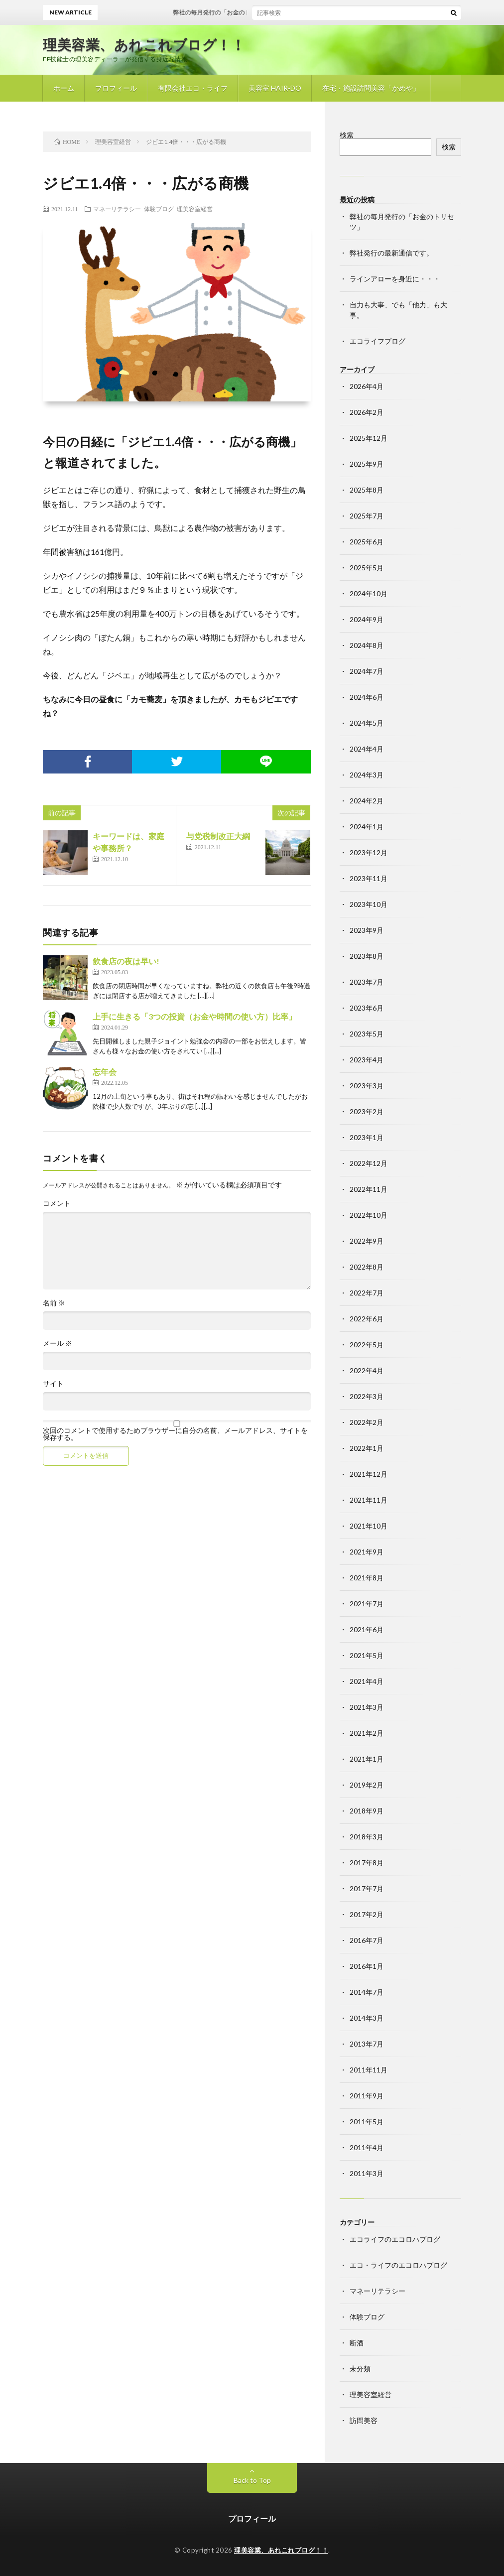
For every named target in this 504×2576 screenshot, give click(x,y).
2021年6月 (366, 1629)
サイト (53, 1383)
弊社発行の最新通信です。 (391, 253)
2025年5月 (366, 567)
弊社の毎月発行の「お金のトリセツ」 (248, 12)
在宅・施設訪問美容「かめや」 (371, 88)
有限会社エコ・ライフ (193, 88)
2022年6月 (366, 1318)
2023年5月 (366, 1034)
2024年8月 (366, 645)
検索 (347, 134)
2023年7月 (366, 982)
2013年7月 (366, 2044)
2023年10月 (368, 904)
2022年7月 (366, 1292)
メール (57, 1343)
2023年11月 (368, 878)
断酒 (357, 2342)
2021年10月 (368, 1526)
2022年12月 (368, 1163)
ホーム (63, 88)
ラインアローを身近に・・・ (395, 278)
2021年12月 (368, 1474)
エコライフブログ (377, 341)
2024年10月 (368, 593)
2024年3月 (366, 775)
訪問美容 (364, 2420)
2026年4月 (366, 386)
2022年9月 (366, 1241)
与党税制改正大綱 (218, 836)
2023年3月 (366, 1085)
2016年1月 (366, 1966)
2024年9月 (366, 619)
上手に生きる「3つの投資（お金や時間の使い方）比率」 (194, 1016)
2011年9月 (366, 2095)
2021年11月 (368, 1500)
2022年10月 (368, 1215)
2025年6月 (366, 541)
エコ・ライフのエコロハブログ (398, 2265)
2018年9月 (366, 1810)
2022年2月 (366, 1422)
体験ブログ (159, 209)
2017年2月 (366, 1914)
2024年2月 (366, 800)
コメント (57, 1203)
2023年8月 (366, 956)
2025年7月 (366, 516)
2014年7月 (366, 1992)
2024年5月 (366, 723)
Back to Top (252, 2480)
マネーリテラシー (117, 209)
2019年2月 (366, 1785)
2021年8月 (366, 1577)
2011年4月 (366, 2147)
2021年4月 (366, 1681)
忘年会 (105, 1071)
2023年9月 (366, 930)
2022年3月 (366, 1396)
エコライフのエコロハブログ (395, 2239)
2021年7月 (366, 1603)
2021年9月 (366, 1551)
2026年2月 (366, 412)
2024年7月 (366, 671)
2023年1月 (366, 1137)
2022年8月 (366, 1267)
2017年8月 (366, 1862)
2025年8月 (366, 490)
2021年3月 (366, 1707)
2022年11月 (368, 1189)
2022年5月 (366, 1344)
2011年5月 (366, 2121)
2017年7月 (366, 1888)
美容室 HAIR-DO (275, 88)
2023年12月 (368, 852)
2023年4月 (366, 1059)
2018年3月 (366, 1836)
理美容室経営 (195, 209)
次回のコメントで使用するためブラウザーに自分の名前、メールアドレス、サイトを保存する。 (175, 1434)
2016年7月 (366, 1940)
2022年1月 (366, 1448)
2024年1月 (366, 826)
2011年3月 (366, 2173)
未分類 (360, 2368)
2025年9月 (366, 464)
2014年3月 (366, 2018)
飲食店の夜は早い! (126, 961)
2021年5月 (366, 1655)
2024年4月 (366, 749)
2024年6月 (366, 697)
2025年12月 (368, 438)
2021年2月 (366, 1733)
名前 (54, 1302)
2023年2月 (366, 1111)
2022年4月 (366, 1370)
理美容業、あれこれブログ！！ (144, 44)
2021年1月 (366, 1759)
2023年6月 (366, 1008)
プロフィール (116, 88)
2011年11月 (368, 2069)
